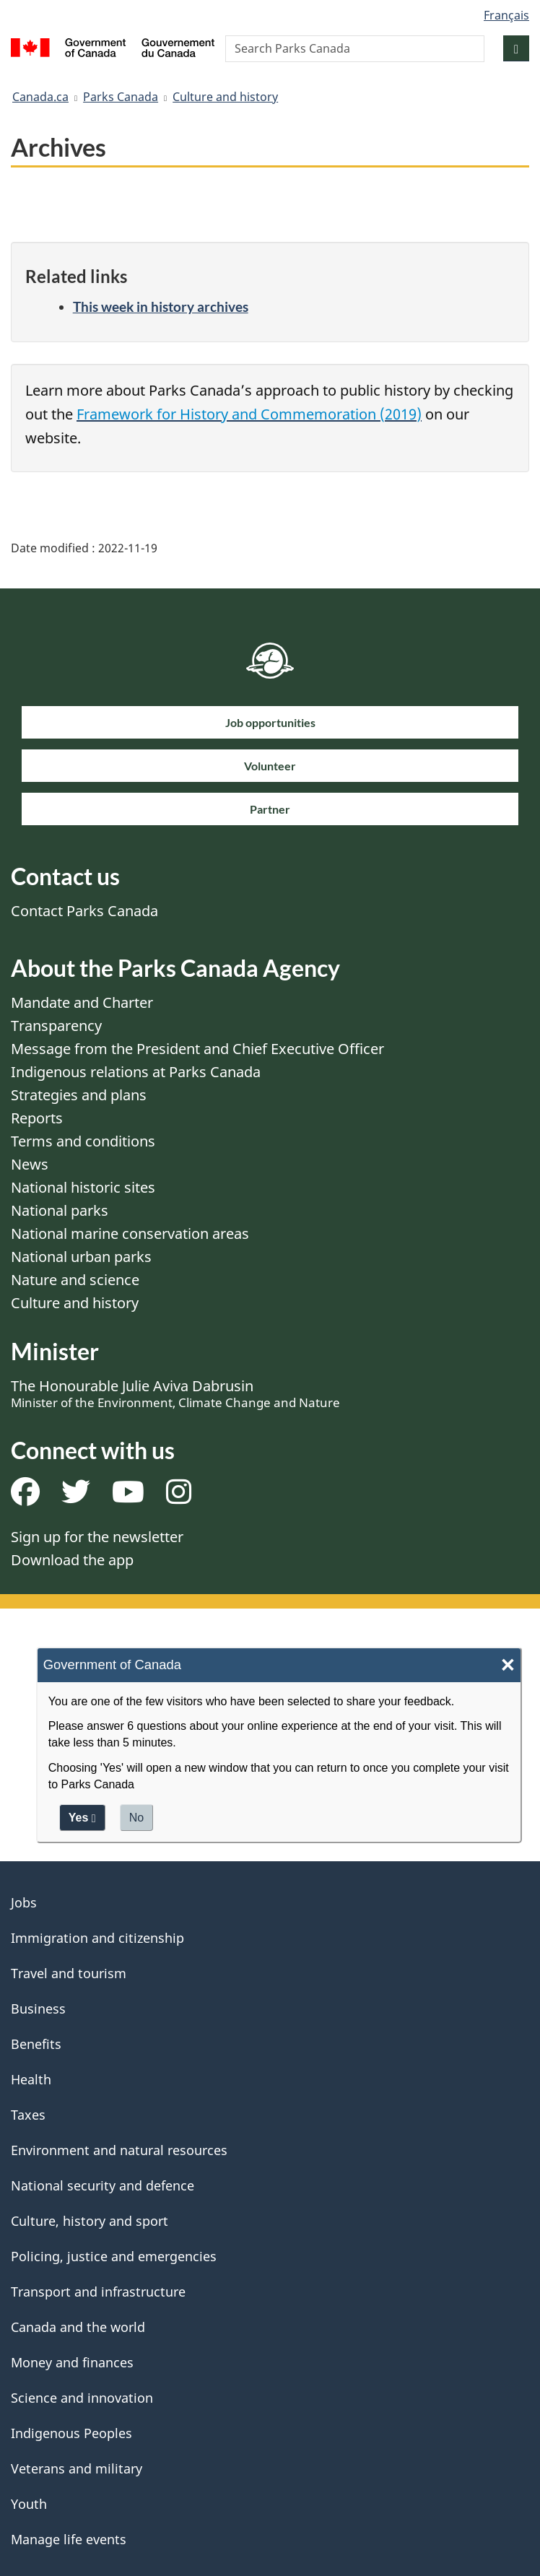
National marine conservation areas (130, 1233)
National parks (59, 1210)
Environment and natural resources (119, 2150)
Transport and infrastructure (98, 2291)
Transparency (56, 1025)
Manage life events (68, 2539)
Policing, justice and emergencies (114, 2256)
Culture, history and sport (89, 2220)
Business (38, 2008)
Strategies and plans (79, 1095)
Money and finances (72, 2362)
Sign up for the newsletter (97, 1536)
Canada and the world (78, 2327)
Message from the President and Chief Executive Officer (197, 1048)
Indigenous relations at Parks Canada (136, 1072)
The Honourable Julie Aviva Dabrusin (175, 1393)
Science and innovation (82, 2397)
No (136, 1817)
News (29, 1164)
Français (506, 15)
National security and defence (102, 2185)
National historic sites (83, 1187)
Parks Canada (120, 97)
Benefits (36, 2044)
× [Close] (508, 1665)
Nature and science (75, 1279)
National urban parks (81, 1256)
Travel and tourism (68, 1973)
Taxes (28, 2114)
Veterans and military (76, 2468)
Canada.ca (40, 97)
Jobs (24, 1902)
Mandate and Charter (82, 1002)
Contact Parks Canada (84, 911)
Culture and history (225, 97)
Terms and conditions (83, 1141)
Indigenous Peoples (71, 2433)
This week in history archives (160, 306)
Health (31, 2079)
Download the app (72, 1560)
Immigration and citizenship (97, 1937)
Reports (37, 1118)
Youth (29, 2503)
